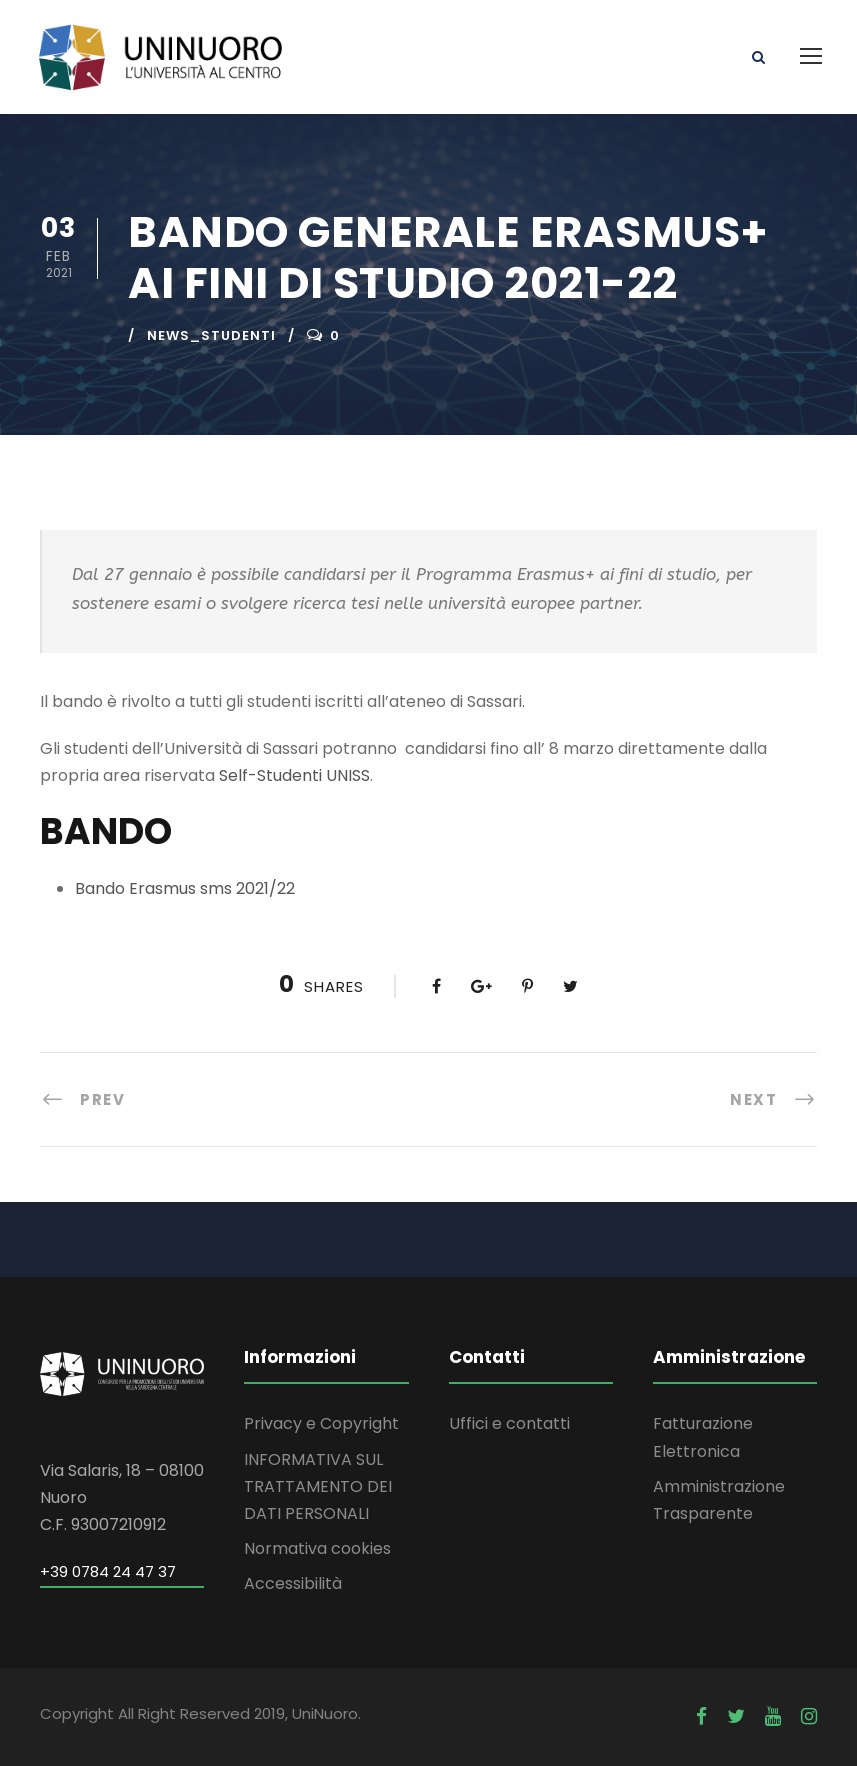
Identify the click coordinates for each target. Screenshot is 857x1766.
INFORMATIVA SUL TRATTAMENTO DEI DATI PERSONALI (318, 1486)
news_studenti (211, 335)
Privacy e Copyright (321, 1423)
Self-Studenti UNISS (294, 775)
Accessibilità (293, 1583)
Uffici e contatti (509, 1423)
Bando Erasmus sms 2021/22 (185, 888)
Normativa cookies (317, 1548)
